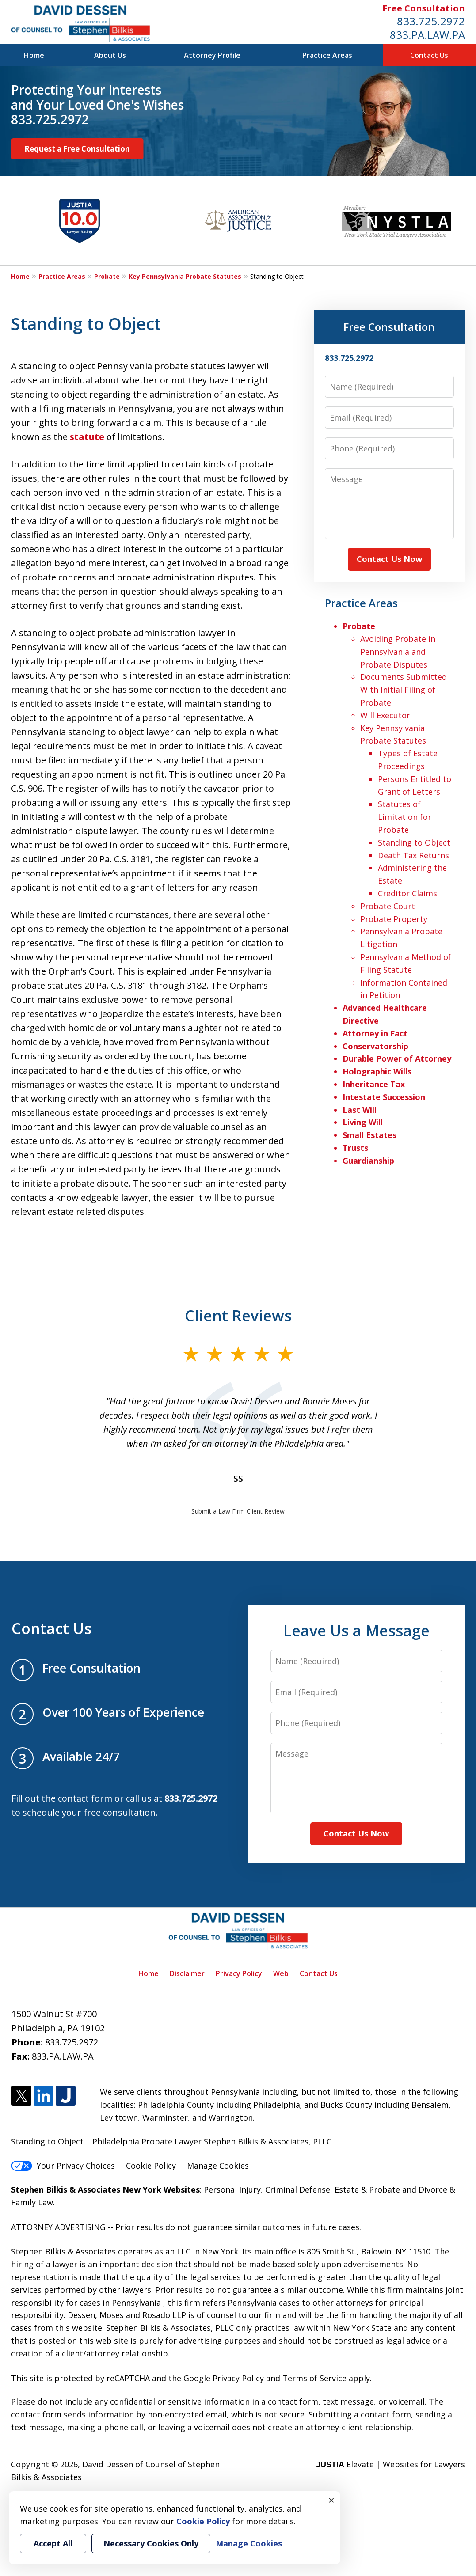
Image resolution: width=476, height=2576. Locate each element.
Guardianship (368, 1160)
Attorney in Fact (375, 1033)
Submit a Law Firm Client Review (238, 1511)
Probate (107, 276)
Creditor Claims (407, 893)
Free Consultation (423, 8)
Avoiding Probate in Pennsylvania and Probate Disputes (397, 652)
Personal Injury (232, 2189)
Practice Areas (327, 55)
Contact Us (429, 55)
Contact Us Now (389, 559)
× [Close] (331, 2500)
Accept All (53, 2543)
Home (34, 55)
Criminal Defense (297, 2189)
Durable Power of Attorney (397, 1058)
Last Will (360, 1109)
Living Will (363, 1122)
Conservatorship (375, 1046)
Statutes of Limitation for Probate (404, 817)
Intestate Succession (384, 1097)
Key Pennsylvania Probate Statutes (185, 276)
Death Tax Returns (413, 855)
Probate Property (393, 919)
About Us (110, 55)
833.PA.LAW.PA (427, 34)
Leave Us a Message (356, 1630)
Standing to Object (414, 842)
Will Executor (385, 715)
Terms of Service (314, 2378)
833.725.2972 (431, 21)
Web (281, 1973)
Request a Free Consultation (77, 149)
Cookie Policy (151, 2165)
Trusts (355, 1147)
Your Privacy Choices (63, 2165)
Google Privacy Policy (223, 2378)
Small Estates (369, 1135)
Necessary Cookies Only (150, 2543)
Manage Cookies (218, 2165)
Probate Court (387, 906)
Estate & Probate (367, 2189)
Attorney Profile (212, 55)
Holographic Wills (377, 1071)
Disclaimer (187, 1973)
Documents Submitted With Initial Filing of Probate (403, 690)
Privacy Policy (239, 1973)
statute (87, 437)
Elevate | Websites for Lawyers (390, 2464)
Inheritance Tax (374, 1084)
